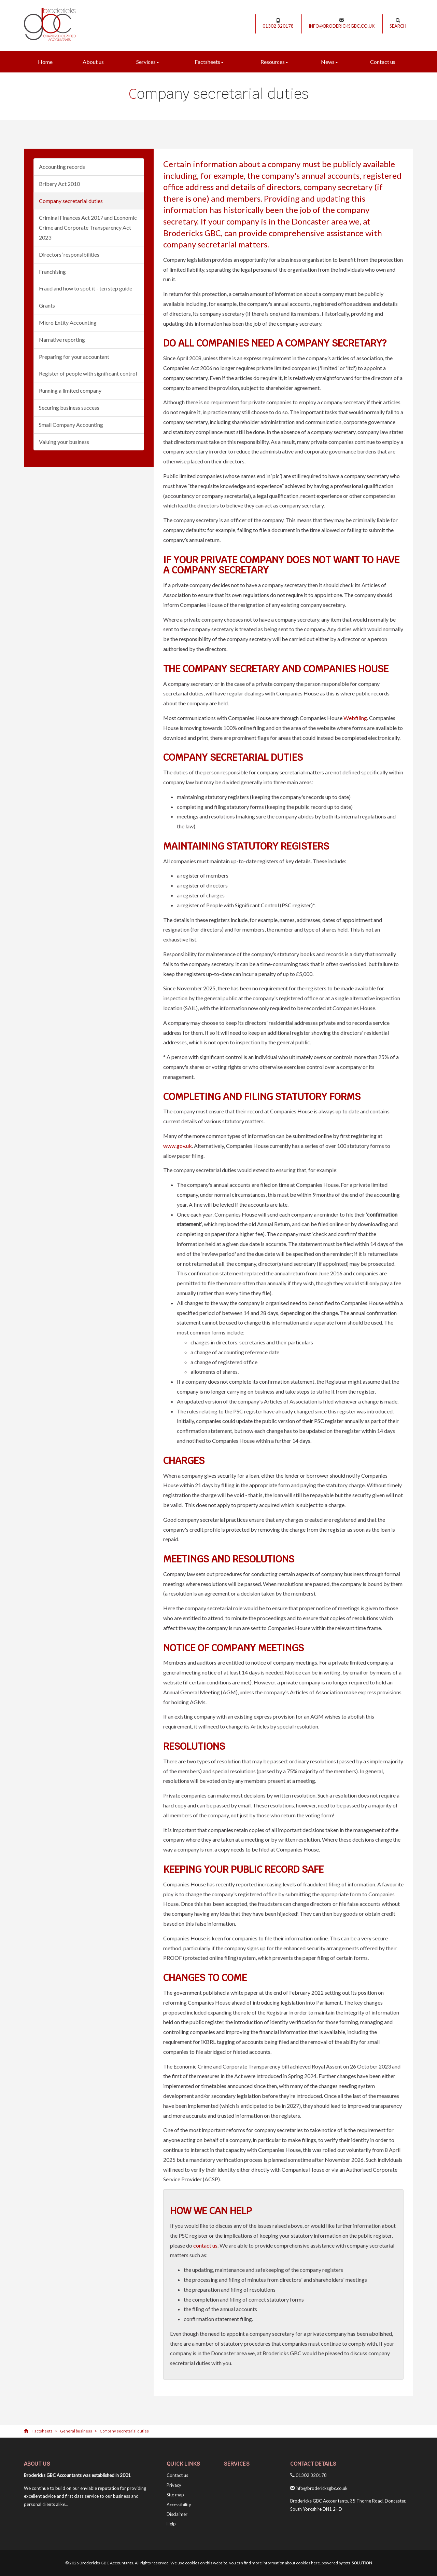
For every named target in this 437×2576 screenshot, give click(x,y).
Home (45, 61)
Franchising (52, 271)
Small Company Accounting (71, 424)
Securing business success (69, 407)
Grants (47, 305)
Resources (274, 61)
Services (147, 61)
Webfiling (355, 718)
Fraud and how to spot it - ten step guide (85, 288)
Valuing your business (64, 441)
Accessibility (179, 2504)
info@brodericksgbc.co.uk (342, 23)
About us (93, 61)
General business (76, 2431)
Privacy (174, 2485)
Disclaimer (177, 2514)
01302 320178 (278, 23)
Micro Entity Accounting (68, 322)
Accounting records (62, 166)
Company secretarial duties (71, 201)
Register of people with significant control (88, 373)
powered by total (347, 2562)
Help (171, 2523)
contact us (205, 2245)
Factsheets (209, 61)
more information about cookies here (286, 2562)
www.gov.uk (177, 1145)
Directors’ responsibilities (69, 254)
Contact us (382, 61)
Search (398, 23)
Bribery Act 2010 (59, 183)
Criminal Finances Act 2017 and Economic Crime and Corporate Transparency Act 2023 (88, 227)
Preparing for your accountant (74, 356)
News (329, 61)
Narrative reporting (62, 339)
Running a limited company (70, 390)
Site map (175, 2494)
